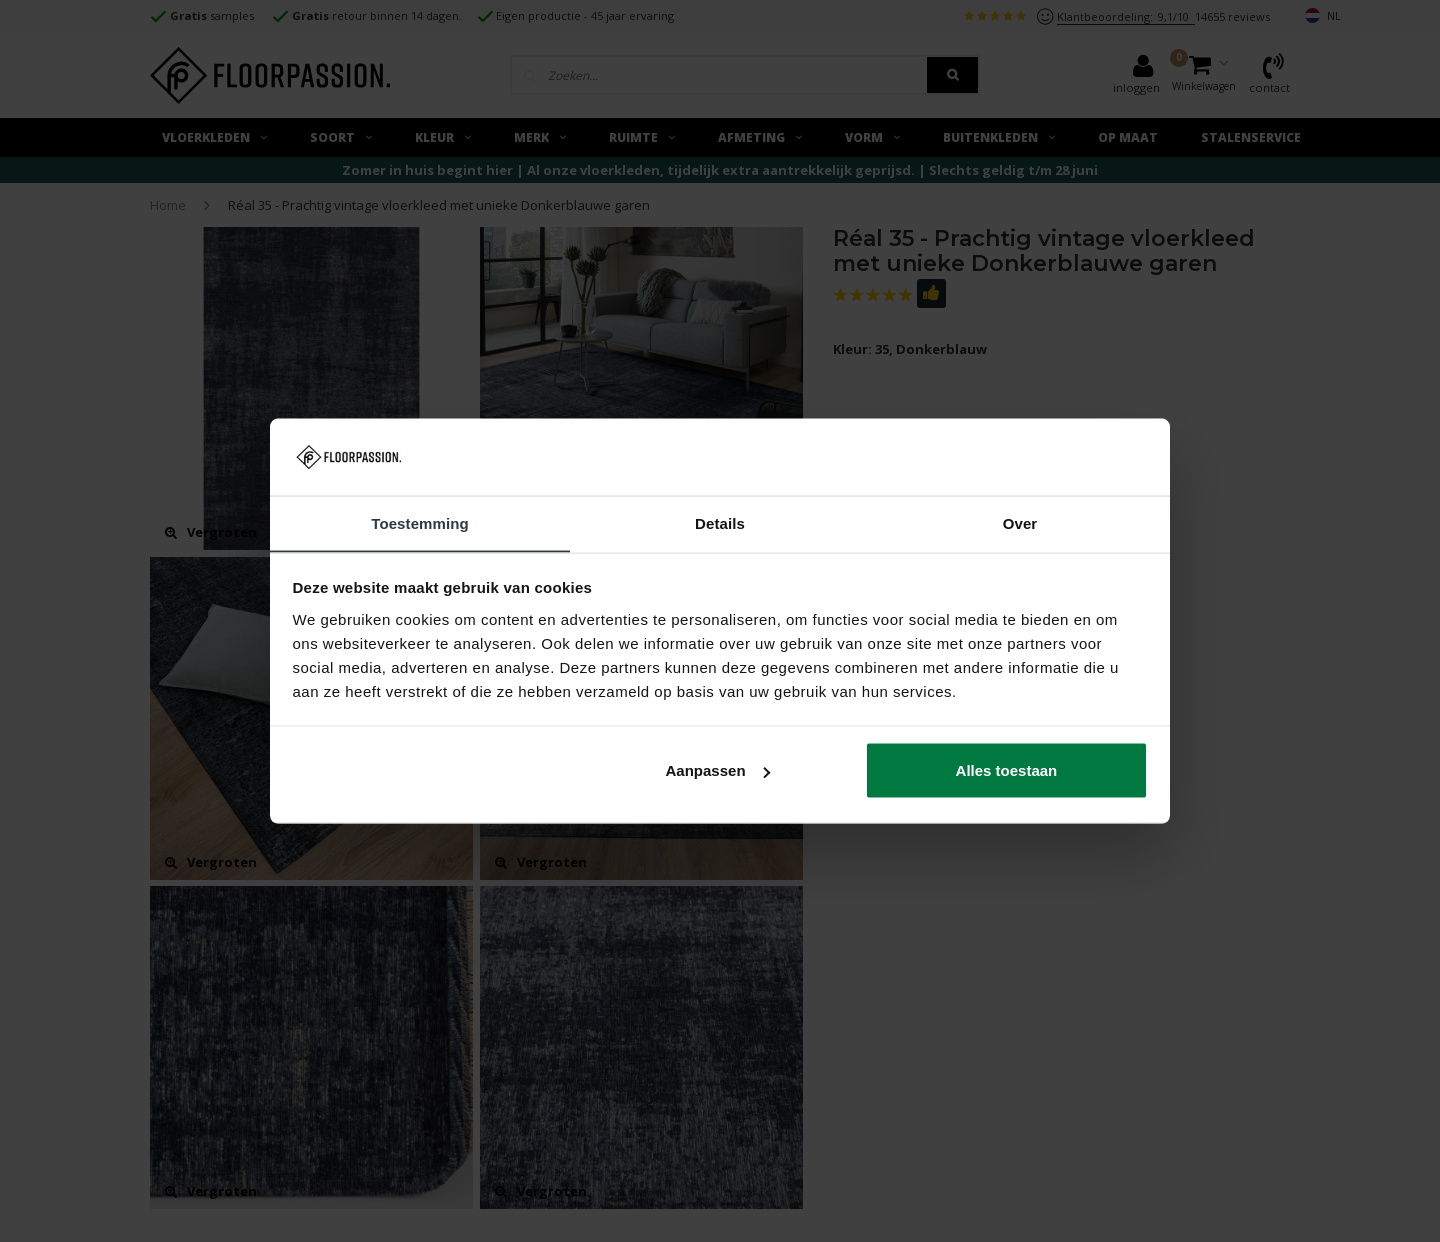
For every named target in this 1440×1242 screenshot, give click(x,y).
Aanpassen (718, 770)
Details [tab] (720, 522)
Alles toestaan (1007, 770)
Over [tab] (1020, 522)
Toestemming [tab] (420, 522)
